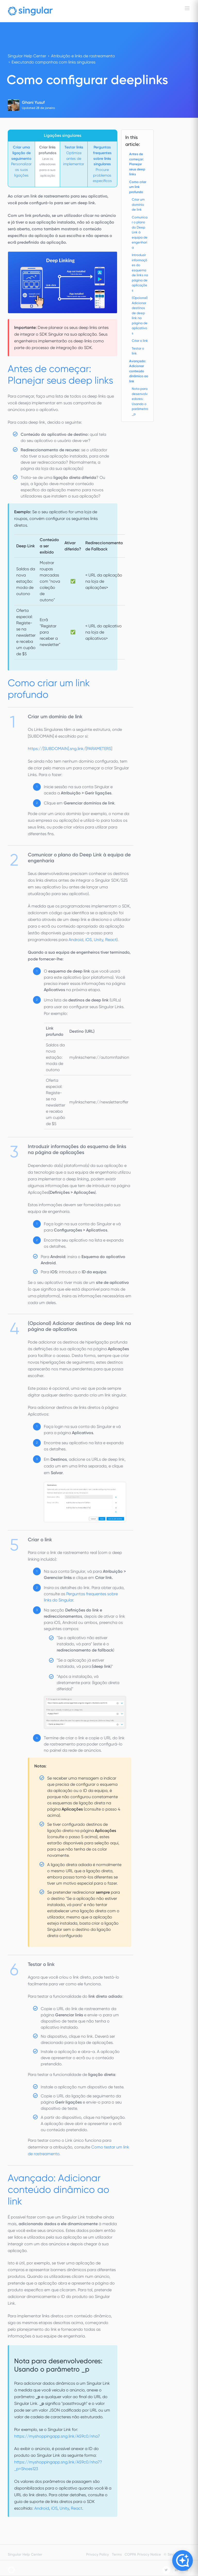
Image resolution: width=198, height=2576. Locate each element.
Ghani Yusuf (33, 102)
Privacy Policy (97, 2554)
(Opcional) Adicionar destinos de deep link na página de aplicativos (140, 315)
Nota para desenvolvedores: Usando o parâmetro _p (140, 401)
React (111, 939)
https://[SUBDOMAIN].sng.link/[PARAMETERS (69, 748)
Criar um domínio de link (138, 204)
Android (76, 939)
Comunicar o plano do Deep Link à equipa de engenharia (139, 232)
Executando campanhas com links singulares (53, 62)
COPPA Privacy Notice (143, 2554)
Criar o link (140, 341)
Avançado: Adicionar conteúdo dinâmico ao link (138, 371)
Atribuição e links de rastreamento (83, 55)
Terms (117, 2554)
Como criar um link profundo (137, 187)
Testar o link (138, 350)
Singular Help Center (27, 55)
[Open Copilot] (182, 2560)
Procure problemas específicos (102, 164)
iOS (88, 939)
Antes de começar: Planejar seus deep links (137, 164)
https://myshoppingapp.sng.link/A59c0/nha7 (57, 2436)
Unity (98, 939)
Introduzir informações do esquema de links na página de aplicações (140, 272)
